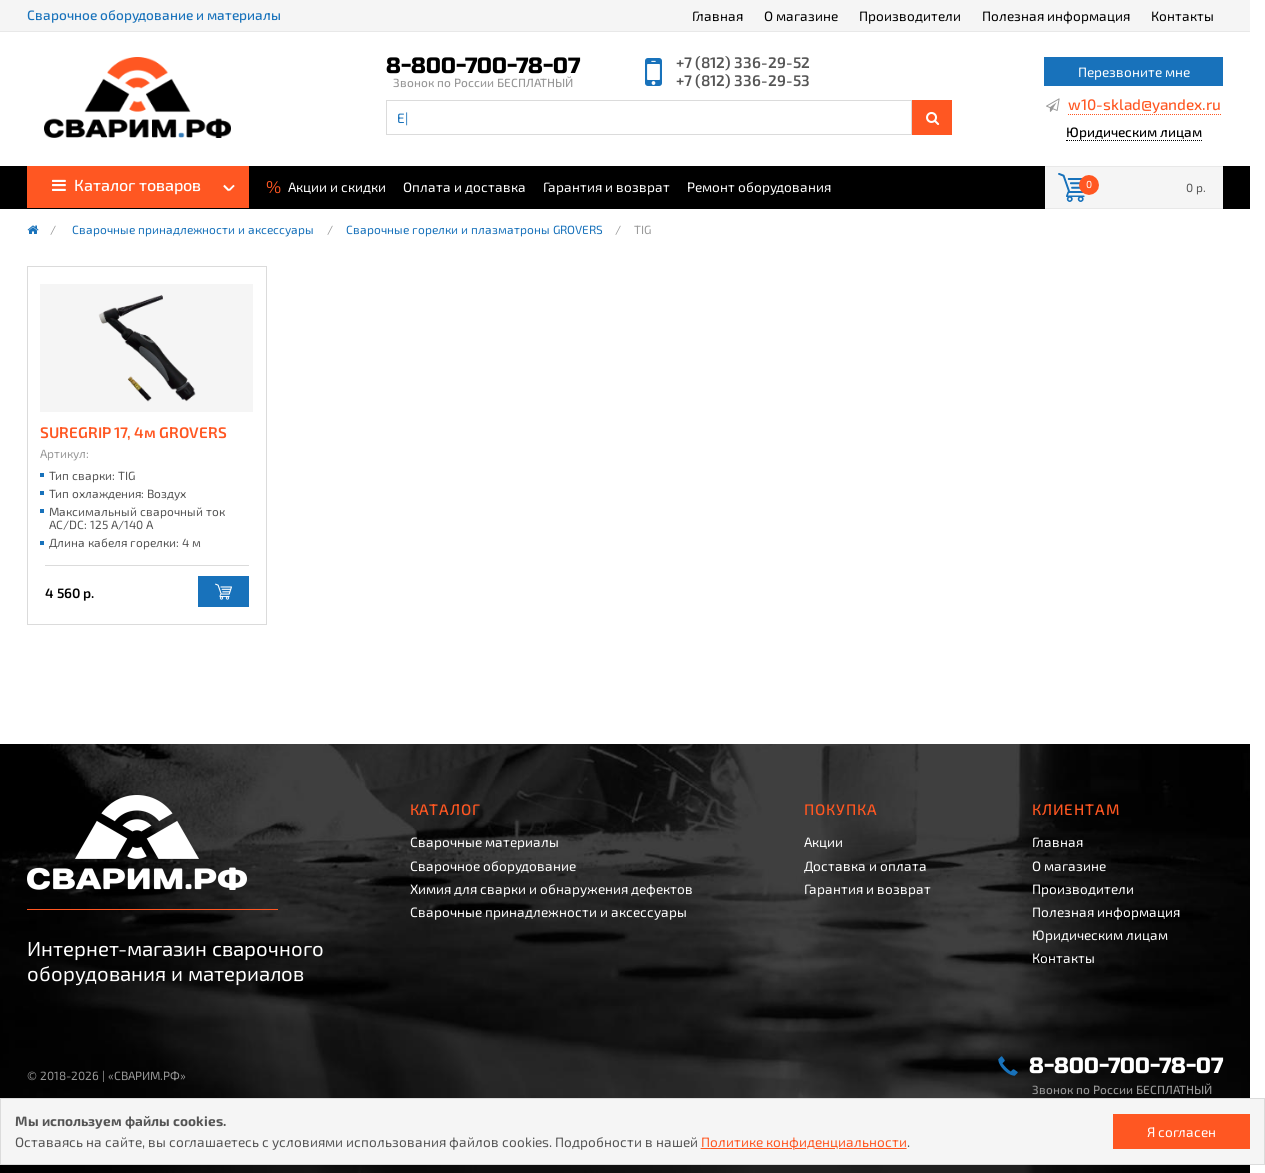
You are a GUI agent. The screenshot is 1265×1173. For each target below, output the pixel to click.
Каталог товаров (126, 184)
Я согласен (1181, 1131)
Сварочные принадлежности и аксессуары (193, 230)
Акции (823, 842)
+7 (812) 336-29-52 (743, 62)
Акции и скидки (326, 185)
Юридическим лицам (1134, 132)
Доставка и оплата (865, 866)
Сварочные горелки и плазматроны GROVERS (474, 230)
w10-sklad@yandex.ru (1144, 105)
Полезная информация (1056, 15)
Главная (717, 15)
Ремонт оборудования (759, 187)
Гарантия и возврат (606, 187)
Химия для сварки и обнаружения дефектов (551, 889)
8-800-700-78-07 (483, 66)
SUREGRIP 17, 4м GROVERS (133, 432)
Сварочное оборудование (493, 866)
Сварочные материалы (484, 842)
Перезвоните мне (1134, 71)
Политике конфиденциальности (804, 1141)
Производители (910, 15)
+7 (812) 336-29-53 (743, 80)
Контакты (1182, 15)
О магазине (801, 15)
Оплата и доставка (464, 187)
